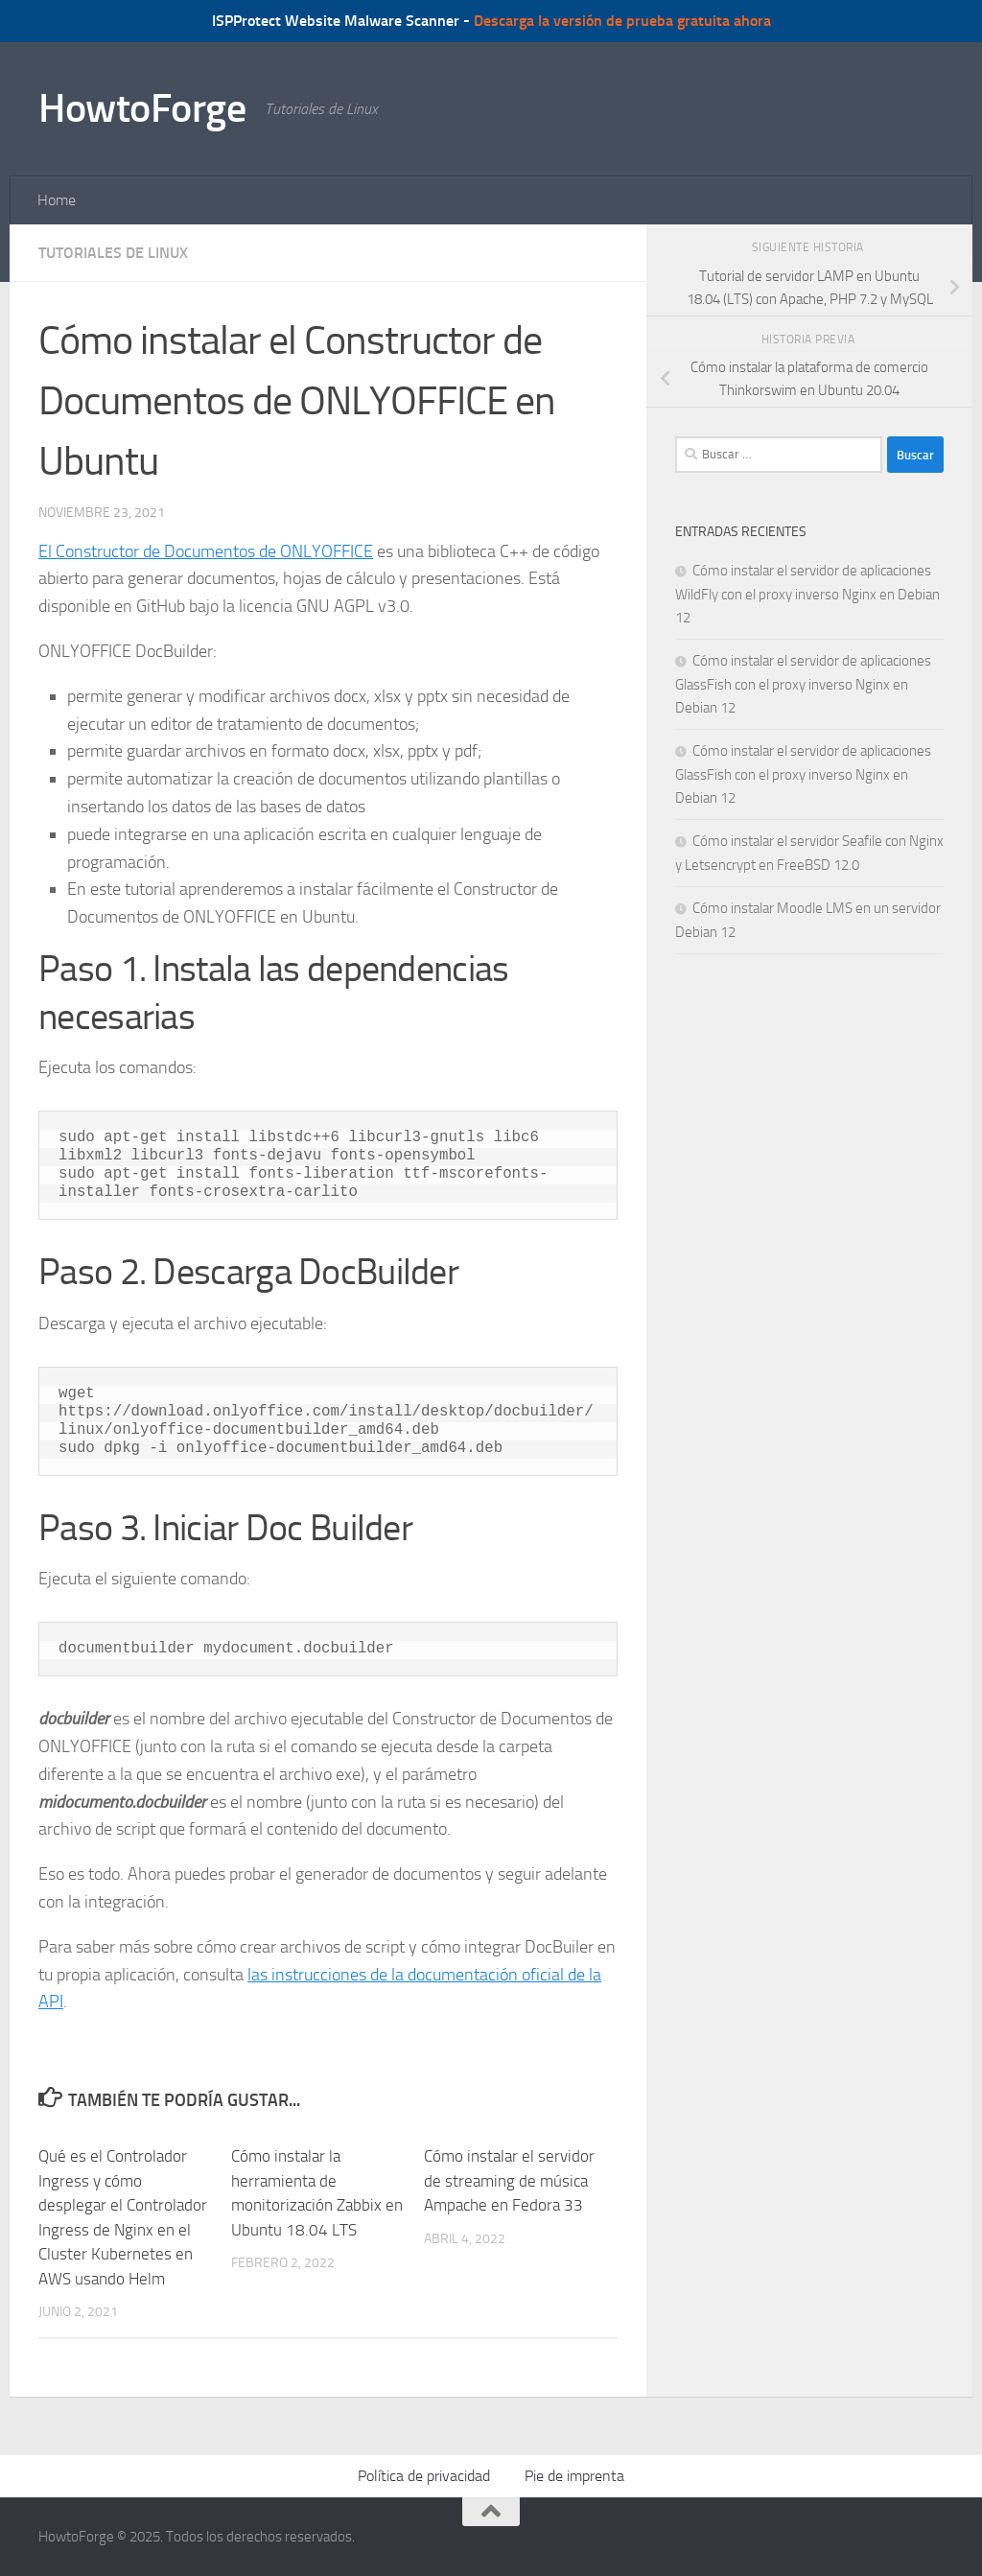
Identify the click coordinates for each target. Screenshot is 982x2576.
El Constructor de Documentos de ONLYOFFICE (205, 551)
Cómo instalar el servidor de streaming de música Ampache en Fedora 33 (509, 2180)
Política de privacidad (424, 2476)
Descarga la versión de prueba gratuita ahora (622, 21)
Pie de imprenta (574, 2476)
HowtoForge (142, 108)
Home (56, 200)
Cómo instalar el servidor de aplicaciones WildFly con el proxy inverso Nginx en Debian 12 (807, 594)
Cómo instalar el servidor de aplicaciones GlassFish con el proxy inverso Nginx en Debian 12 (803, 684)
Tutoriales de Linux (113, 253)
